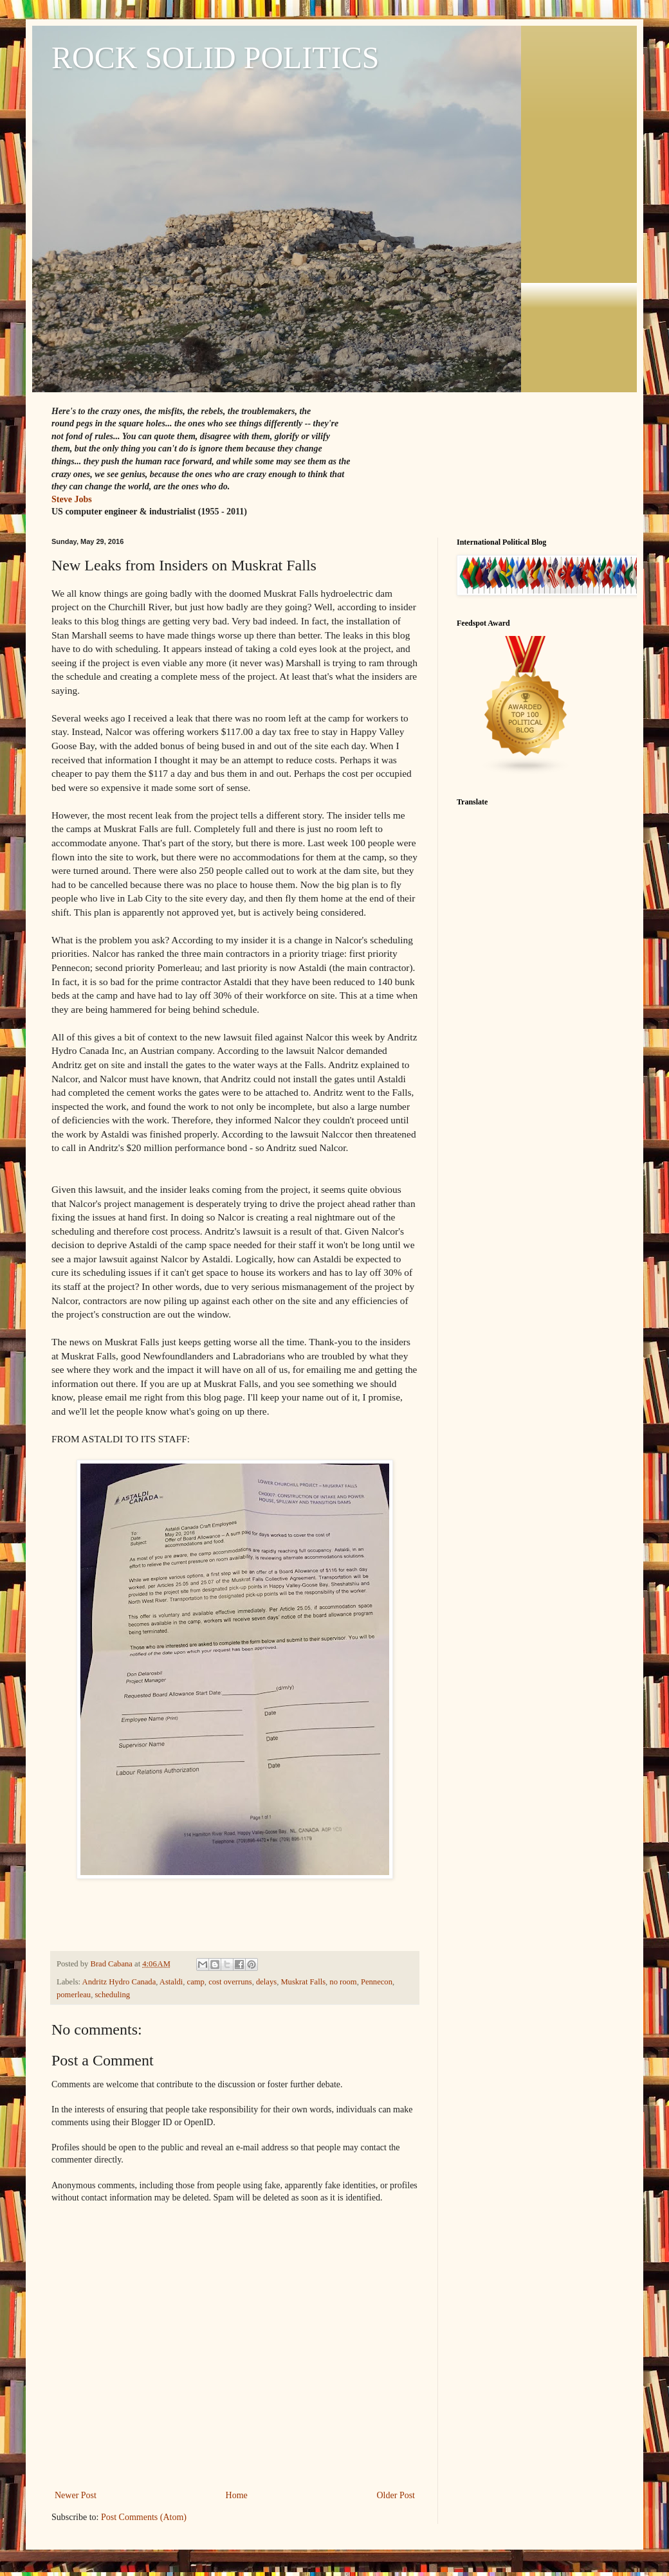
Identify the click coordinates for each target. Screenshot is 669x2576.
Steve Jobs (71, 499)
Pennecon (376, 1981)
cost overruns (230, 1981)
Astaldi (171, 1981)
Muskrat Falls (302, 1981)
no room (342, 1981)
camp (196, 1981)
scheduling (112, 1994)
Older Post (396, 2495)
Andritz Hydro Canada (119, 1981)
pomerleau (74, 1994)
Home (237, 2495)
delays (266, 1981)
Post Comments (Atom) (144, 2517)
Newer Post (75, 2495)
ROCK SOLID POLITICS (215, 58)
